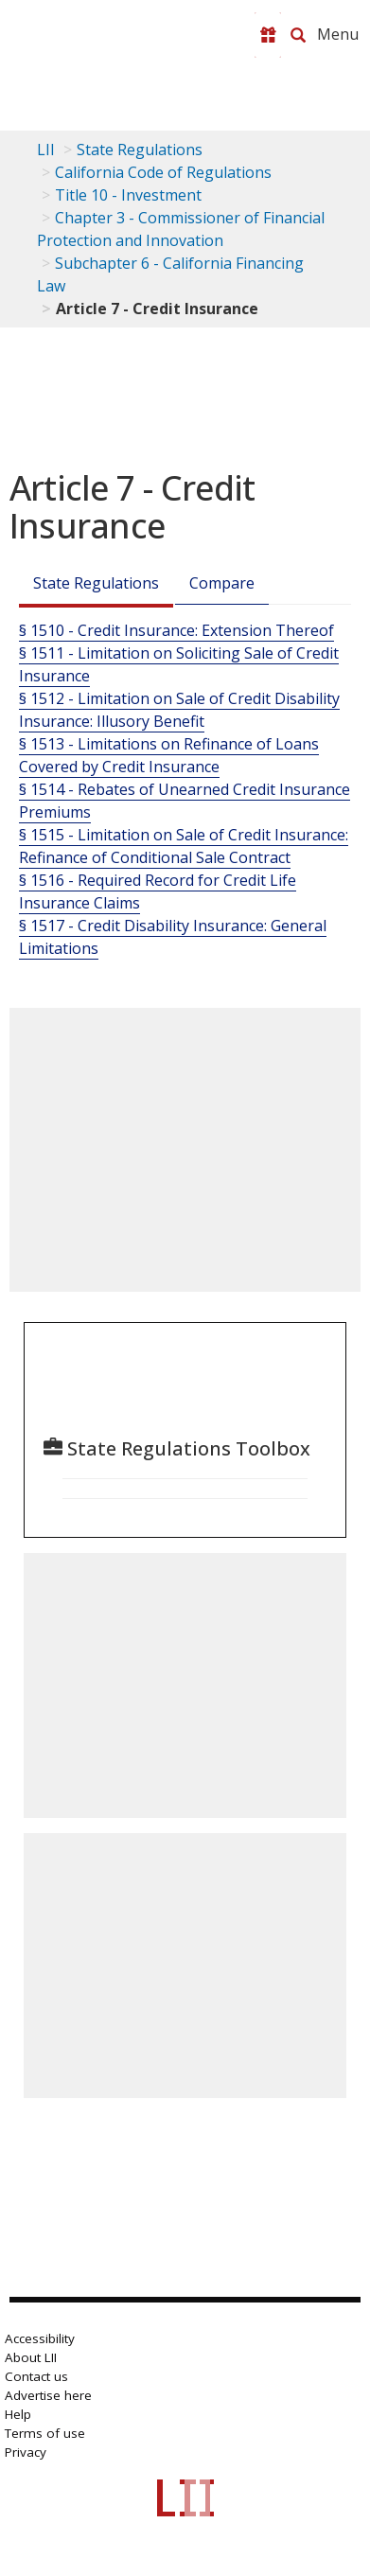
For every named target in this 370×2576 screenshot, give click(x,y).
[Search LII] (298, 35)
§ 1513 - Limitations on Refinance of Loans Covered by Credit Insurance (169, 755)
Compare (222, 583)
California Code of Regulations (163, 172)
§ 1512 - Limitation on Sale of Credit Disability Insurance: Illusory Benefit (179, 710)
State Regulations (140, 149)
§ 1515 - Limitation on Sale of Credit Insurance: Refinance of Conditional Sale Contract (183, 846)
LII (46, 149)
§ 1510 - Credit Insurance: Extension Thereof (176, 630)
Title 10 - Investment (128, 195)
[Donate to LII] (268, 35)
